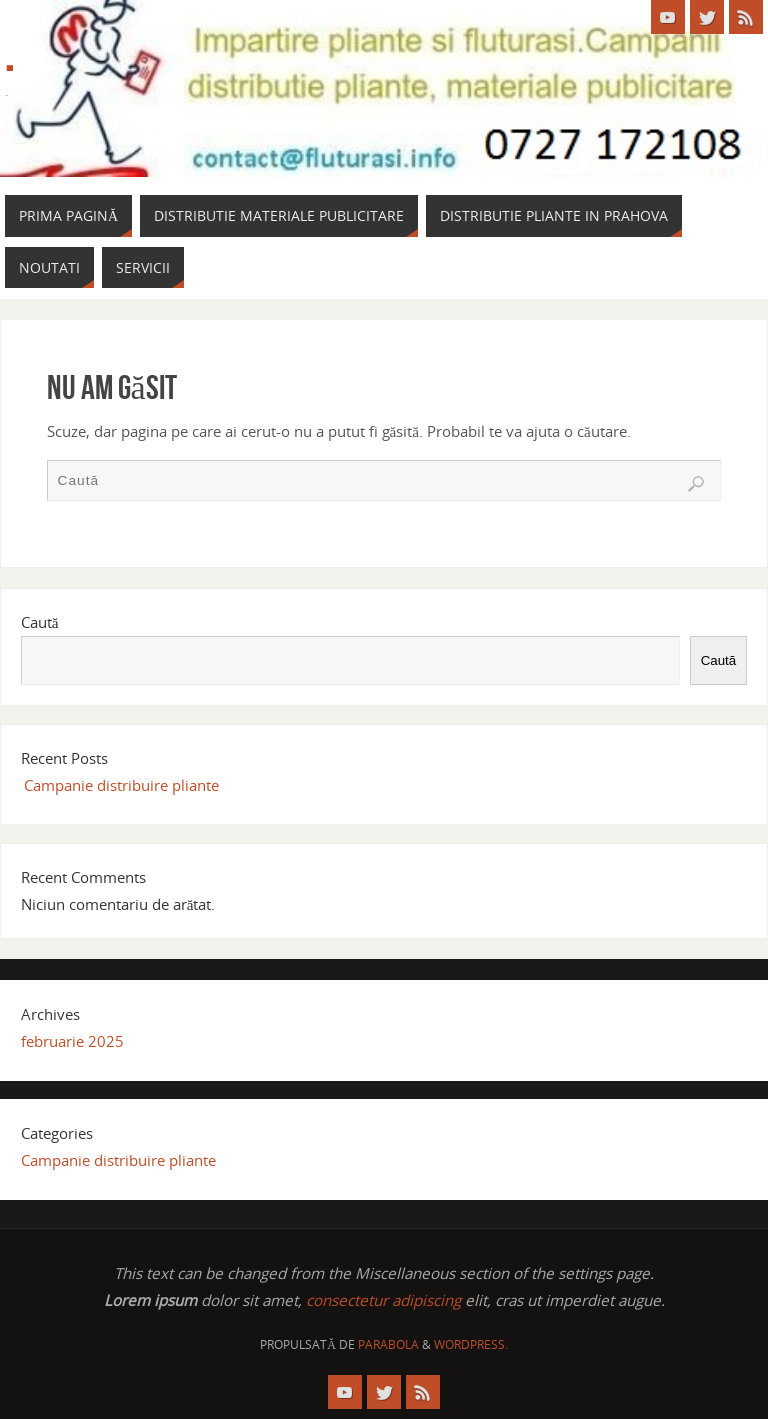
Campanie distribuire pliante (121, 785)
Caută (40, 622)
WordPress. (471, 1344)
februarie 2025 (72, 1041)
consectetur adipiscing (383, 1300)
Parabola (388, 1344)
